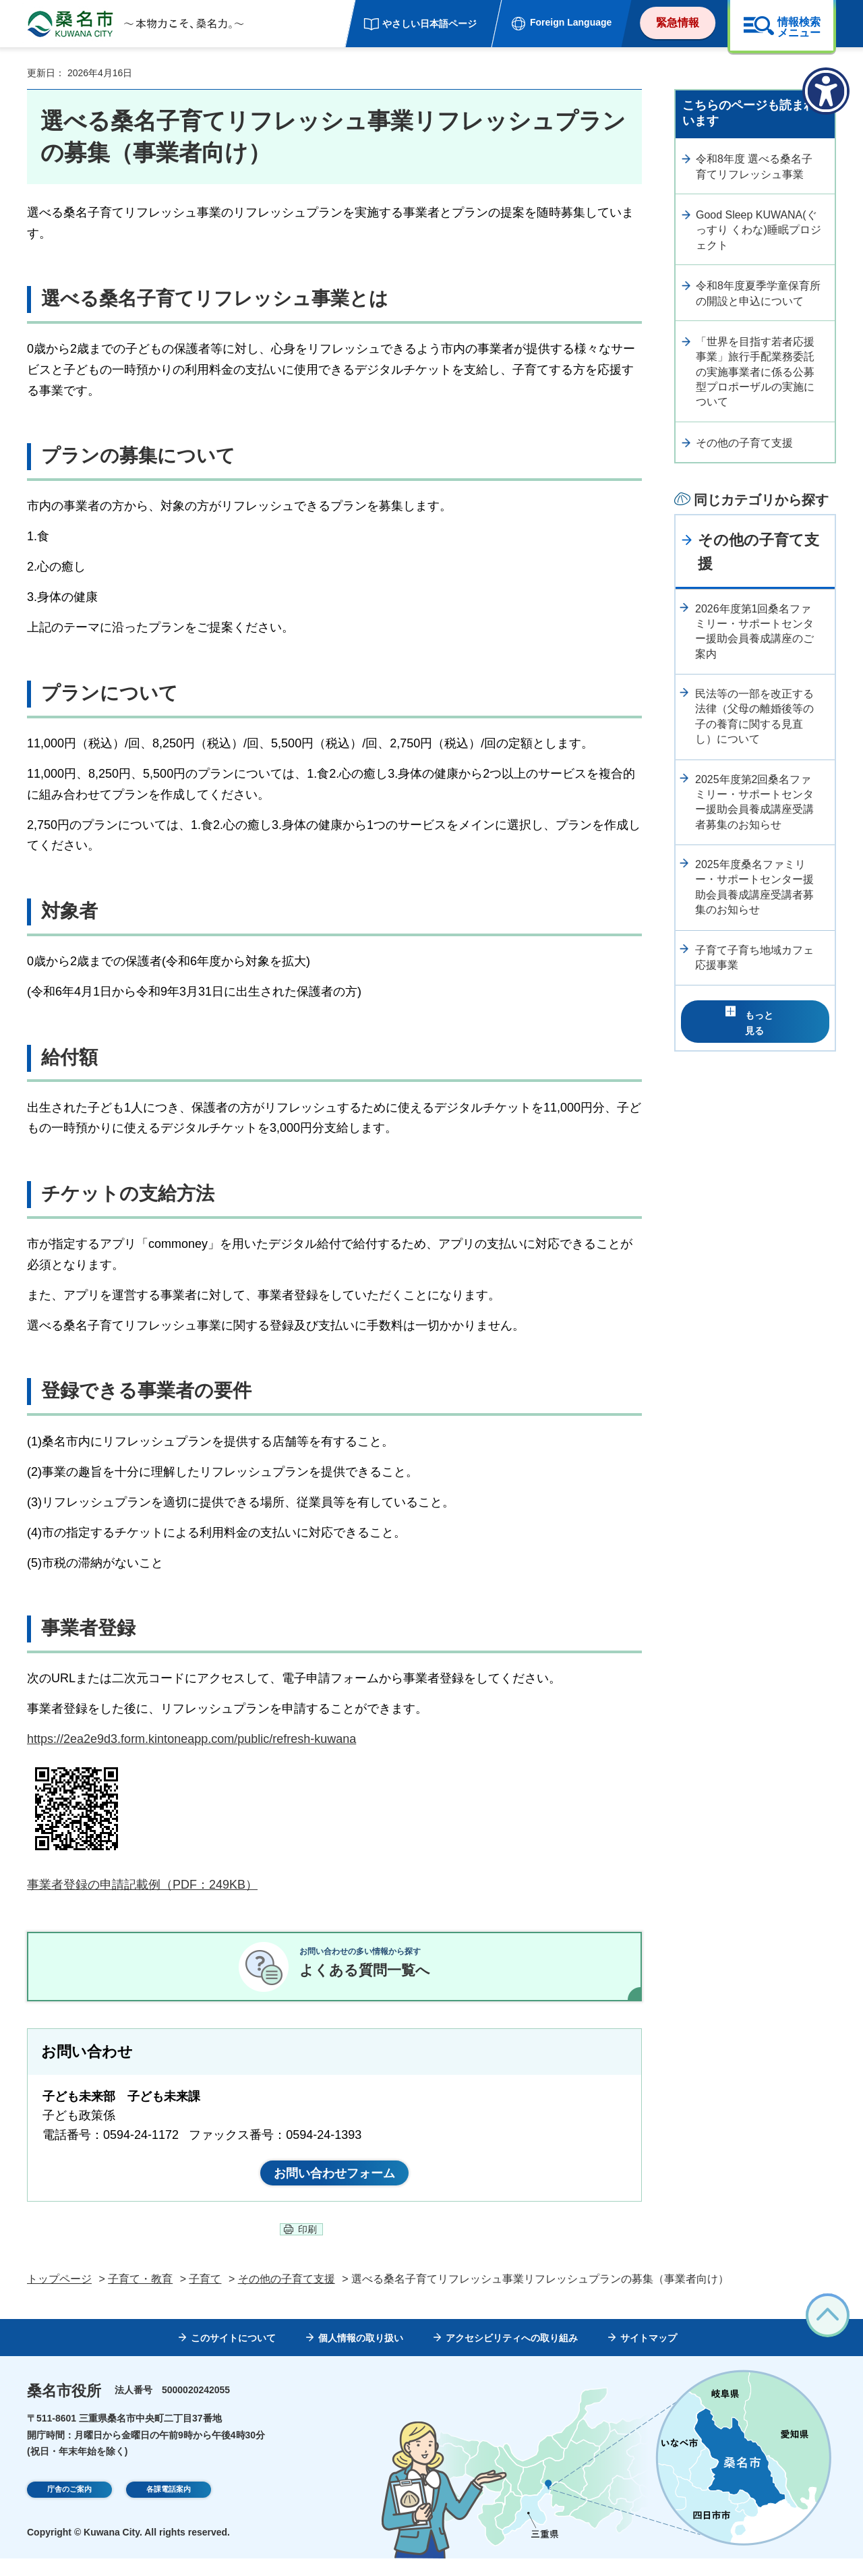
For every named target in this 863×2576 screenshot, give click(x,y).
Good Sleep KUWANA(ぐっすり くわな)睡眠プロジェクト (758, 230)
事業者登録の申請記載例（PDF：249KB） (142, 1884)
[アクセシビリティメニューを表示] (826, 91)
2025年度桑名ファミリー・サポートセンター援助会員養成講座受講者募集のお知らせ (754, 887)
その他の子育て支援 (744, 443)
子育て (205, 2296)
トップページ (59, 2296)
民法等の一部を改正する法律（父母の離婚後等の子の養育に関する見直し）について (754, 716)
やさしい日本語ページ (429, 23)
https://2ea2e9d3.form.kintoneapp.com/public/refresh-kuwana (191, 1739)
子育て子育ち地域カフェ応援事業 (754, 957)
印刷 (307, 2246)
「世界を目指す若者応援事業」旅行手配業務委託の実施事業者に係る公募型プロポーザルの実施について (755, 372)
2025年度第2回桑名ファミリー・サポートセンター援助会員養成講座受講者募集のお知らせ (754, 802)
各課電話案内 (168, 2508)
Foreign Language (571, 22)
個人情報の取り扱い (360, 2355)
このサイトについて (233, 2355)
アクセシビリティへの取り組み (512, 2355)
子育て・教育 (140, 2296)
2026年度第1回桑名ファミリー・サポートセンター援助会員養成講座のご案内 (754, 631)
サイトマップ (648, 2355)
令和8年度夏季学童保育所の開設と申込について (758, 293)
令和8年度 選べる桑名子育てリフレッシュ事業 (754, 166)
